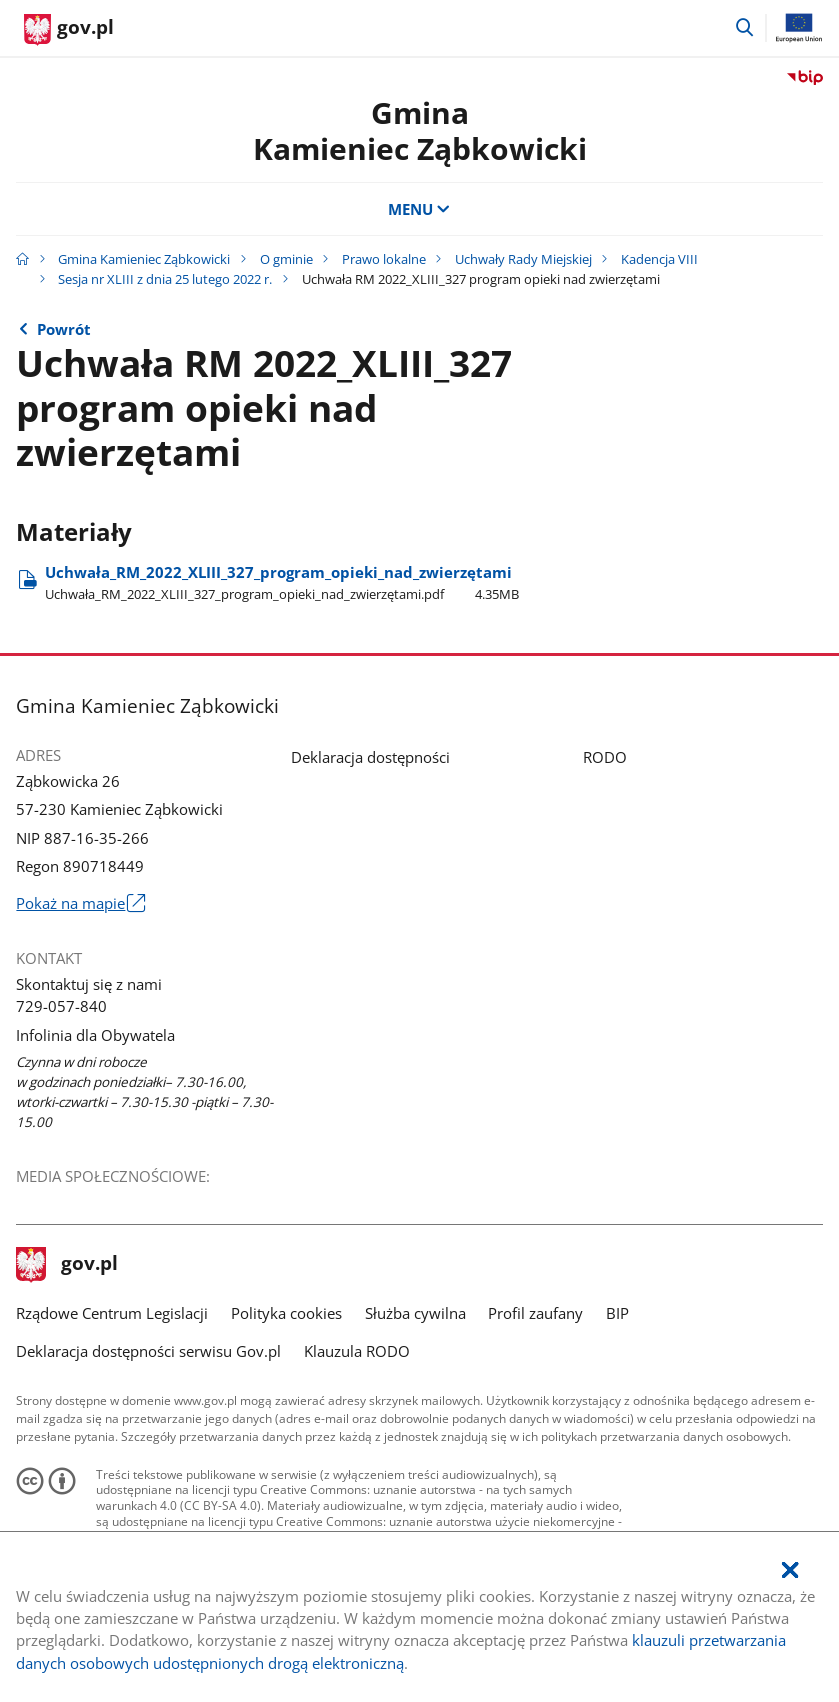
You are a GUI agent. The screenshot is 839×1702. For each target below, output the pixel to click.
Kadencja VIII (659, 259)
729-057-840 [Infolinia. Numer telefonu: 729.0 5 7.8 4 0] (61, 1006)
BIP (617, 1313)
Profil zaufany (535, 1313)
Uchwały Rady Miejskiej (523, 259)
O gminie (286, 259)
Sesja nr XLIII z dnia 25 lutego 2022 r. (165, 279)
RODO (605, 757)
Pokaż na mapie (80, 903)
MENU (419, 209)
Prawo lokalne (384, 259)
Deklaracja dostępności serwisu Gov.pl (148, 1351)
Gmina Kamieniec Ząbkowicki (144, 259)
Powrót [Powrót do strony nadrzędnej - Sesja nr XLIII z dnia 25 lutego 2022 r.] (64, 329)
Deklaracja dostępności (370, 757)
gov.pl (67, 1265)
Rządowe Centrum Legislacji (112, 1313)
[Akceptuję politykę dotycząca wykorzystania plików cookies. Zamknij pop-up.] (790, 1570)
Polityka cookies (286, 1313)
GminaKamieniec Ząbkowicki (420, 130)
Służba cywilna (415, 1313)
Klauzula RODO (357, 1351)
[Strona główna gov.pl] (69, 30)
